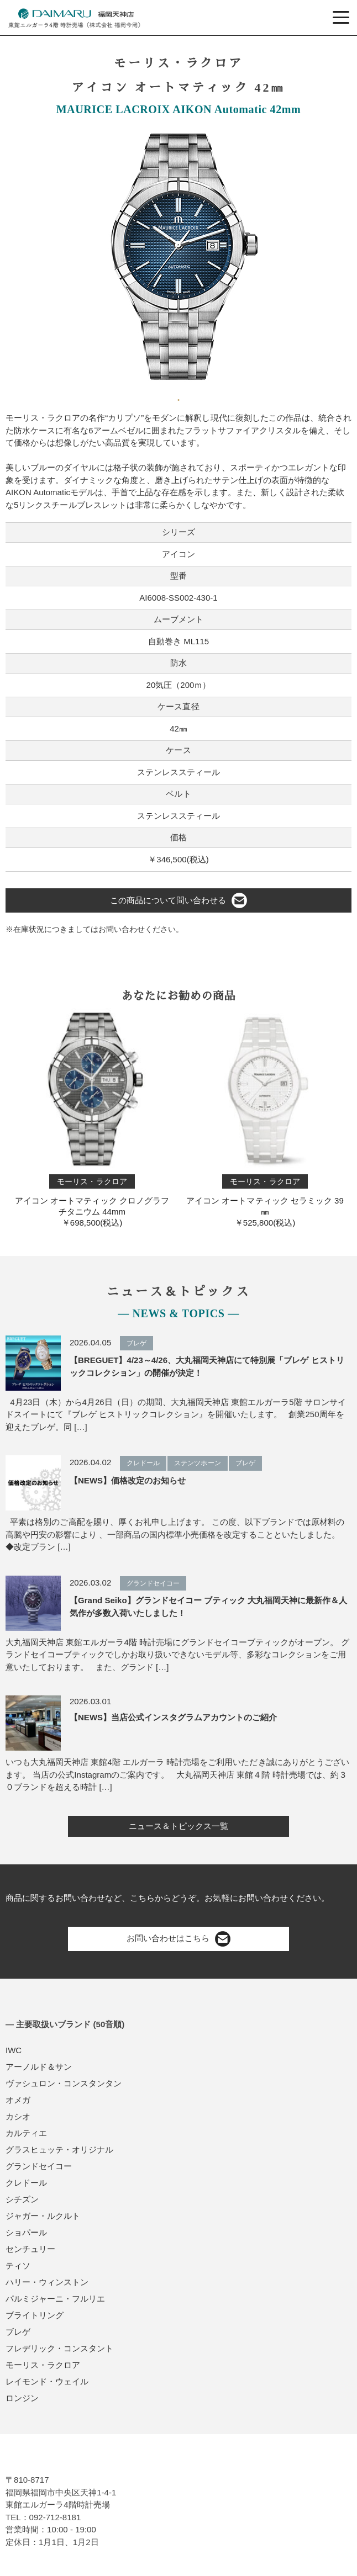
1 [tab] (178, 395)
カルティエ (26, 2133)
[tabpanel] (178, 257)
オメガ (18, 2100)
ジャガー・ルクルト (43, 2215)
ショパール (26, 2232)
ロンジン (22, 2398)
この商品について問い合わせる (178, 900)
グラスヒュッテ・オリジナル (59, 2149)
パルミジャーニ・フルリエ (55, 2298)
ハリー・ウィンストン (47, 2282)
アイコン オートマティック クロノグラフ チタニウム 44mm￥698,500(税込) (92, 1117)
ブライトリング (35, 2315)
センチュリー (30, 2249)
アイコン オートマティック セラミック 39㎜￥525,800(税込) (265, 1117)
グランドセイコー (39, 2166)
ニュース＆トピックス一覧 (178, 1826)
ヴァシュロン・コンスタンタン (64, 2083)
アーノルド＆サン (39, 2066)
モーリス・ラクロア (43, 2365)
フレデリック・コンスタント (59, 2348)
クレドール (26, 2182)
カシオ (18, 2116)
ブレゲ (18, 2331)
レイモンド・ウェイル (47, 2381)
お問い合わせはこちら (178, 1939)
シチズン (22, 2199)
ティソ (18, 2265)
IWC (14, 2050)
